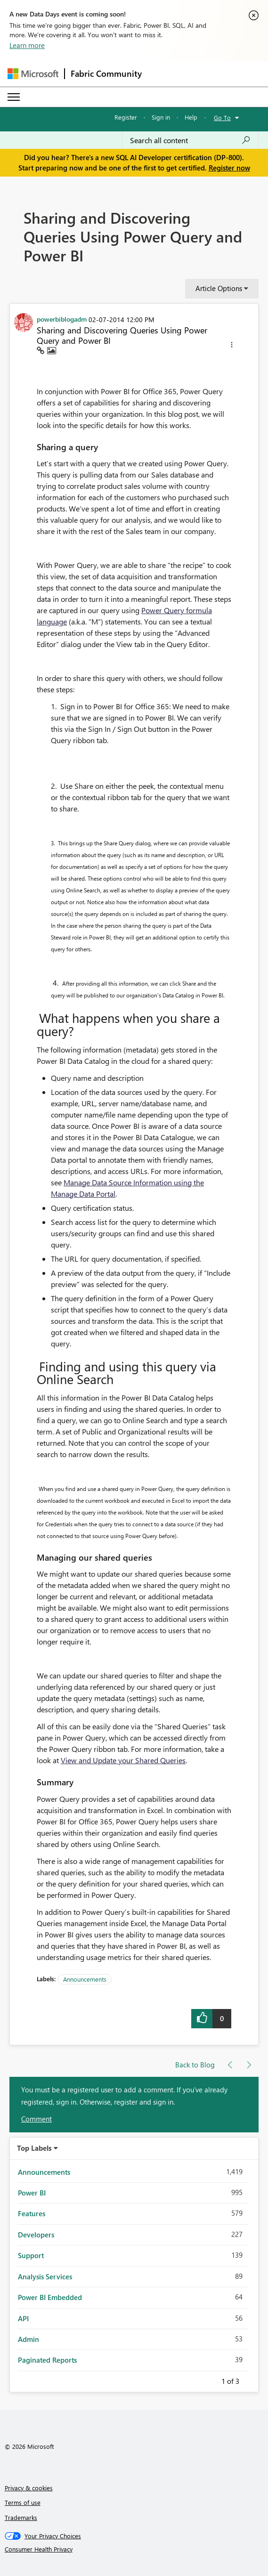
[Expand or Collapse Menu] (13, 97)
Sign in (161, 117)
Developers (36, 2234)
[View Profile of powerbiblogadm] (62, 319)
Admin (28, 2339)
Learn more (27, 45)
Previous (210, 2379)
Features (31, 2213)
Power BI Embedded (50, 2297)
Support (31, 2255)
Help (191, 117)
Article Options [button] (218, 288)
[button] (231, 346)
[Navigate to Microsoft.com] (33, 73)
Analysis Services (45, 2276)
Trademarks (21, 2517)
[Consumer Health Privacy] (134, 2549)
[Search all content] (190, 140)
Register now (229, 167)
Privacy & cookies (29, 2488)
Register (125, 117)
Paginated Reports (47, 2360)
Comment (36, 2118)
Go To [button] (222, 117)
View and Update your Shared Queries (123, 1760)
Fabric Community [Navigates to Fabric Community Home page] (106, 73)
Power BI (32, 2192)
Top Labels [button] (34, 2148)
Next (250, 2379)
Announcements (84, 1979)
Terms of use (23, 2502)
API (23, 2318)
